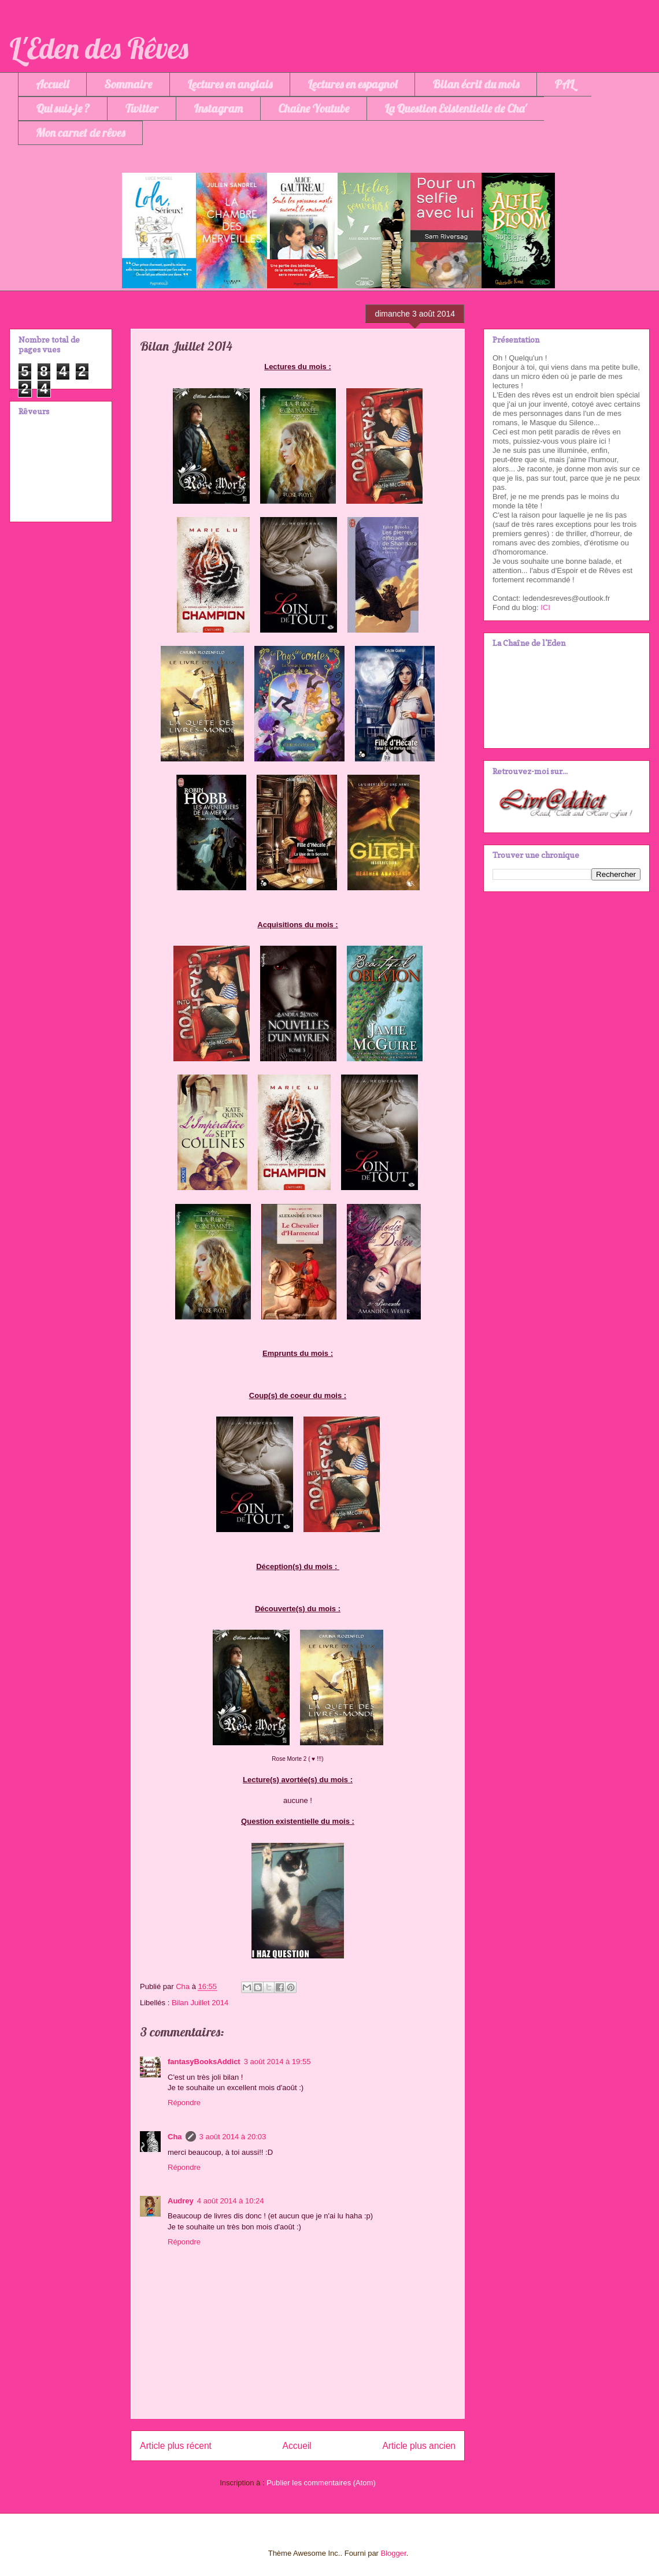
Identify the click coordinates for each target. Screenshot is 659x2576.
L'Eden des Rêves (98, 48)
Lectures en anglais (229, 84)
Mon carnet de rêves (80, 132)
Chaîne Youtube (313, 108)
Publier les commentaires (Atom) (321, 2482)
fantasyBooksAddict (204, 2061)
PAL (564, 84)
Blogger (393, 2553)
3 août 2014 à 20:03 (232, 2136)
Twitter (141, 108)
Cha (175, 2136)
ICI (545, 607)
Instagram (218, 108)
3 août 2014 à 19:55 (277, 2061)
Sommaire (128, 84)
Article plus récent (176, 2446)
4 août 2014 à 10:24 (230, 2200)
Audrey (181, 2200)
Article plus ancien (419, 2446)
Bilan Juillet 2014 (200, 2002)
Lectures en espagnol (352, 84)
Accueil (52, 84)
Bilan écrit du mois (475, 84)
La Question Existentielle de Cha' (455, 108)
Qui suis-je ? (63, 108)
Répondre (184, 2102)
